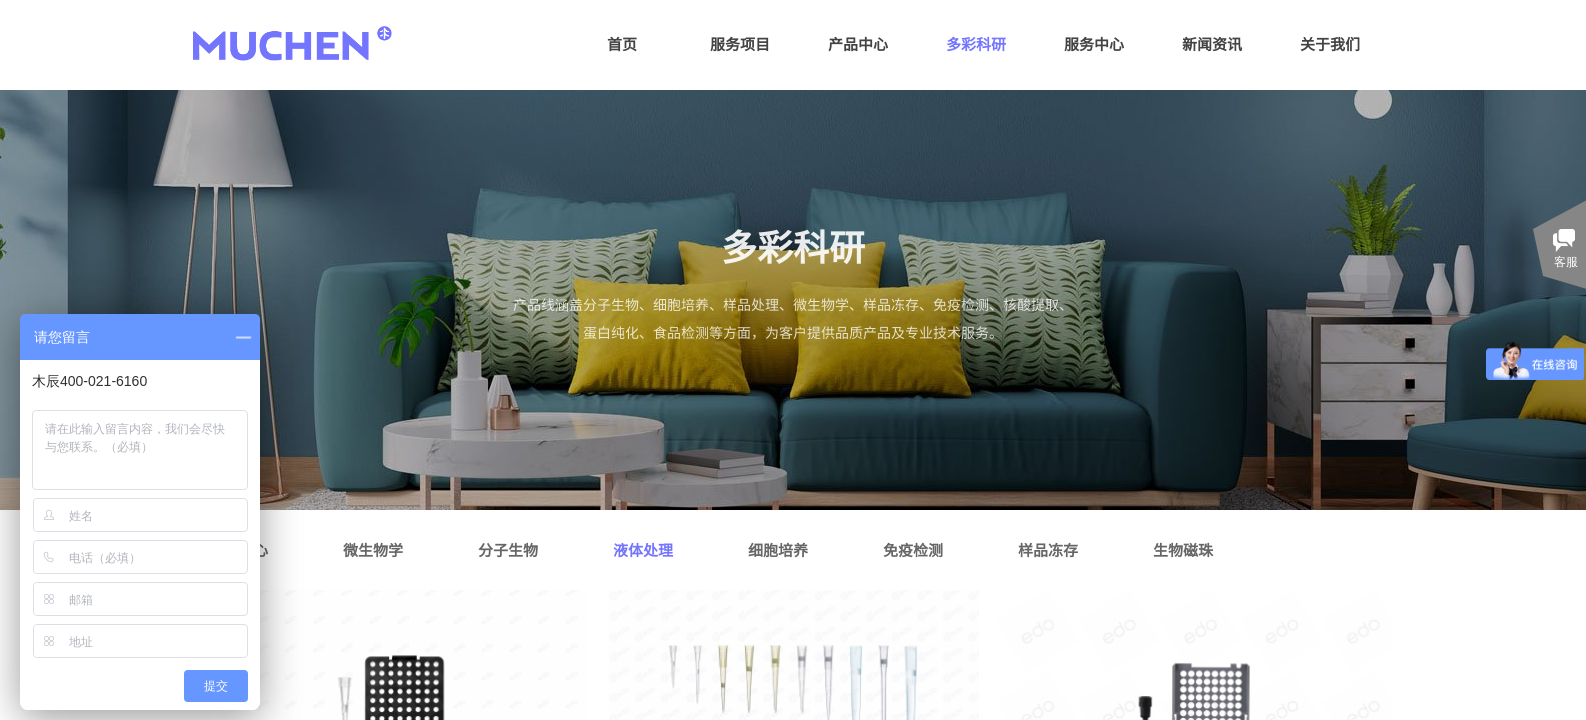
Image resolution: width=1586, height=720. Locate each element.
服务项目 (740, 43)
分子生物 (508, 549)
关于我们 (1330, 43)
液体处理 (643, 549)
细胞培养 (778, 549)
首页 (622, 43)
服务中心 (1094, 43)
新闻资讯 (1212, 43)
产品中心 (858, 43)
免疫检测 (913, 549)
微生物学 (373, 549)
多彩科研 (976, 43)
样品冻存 (1048, 549)
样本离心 (238, 549)
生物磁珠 (1183, 549)
